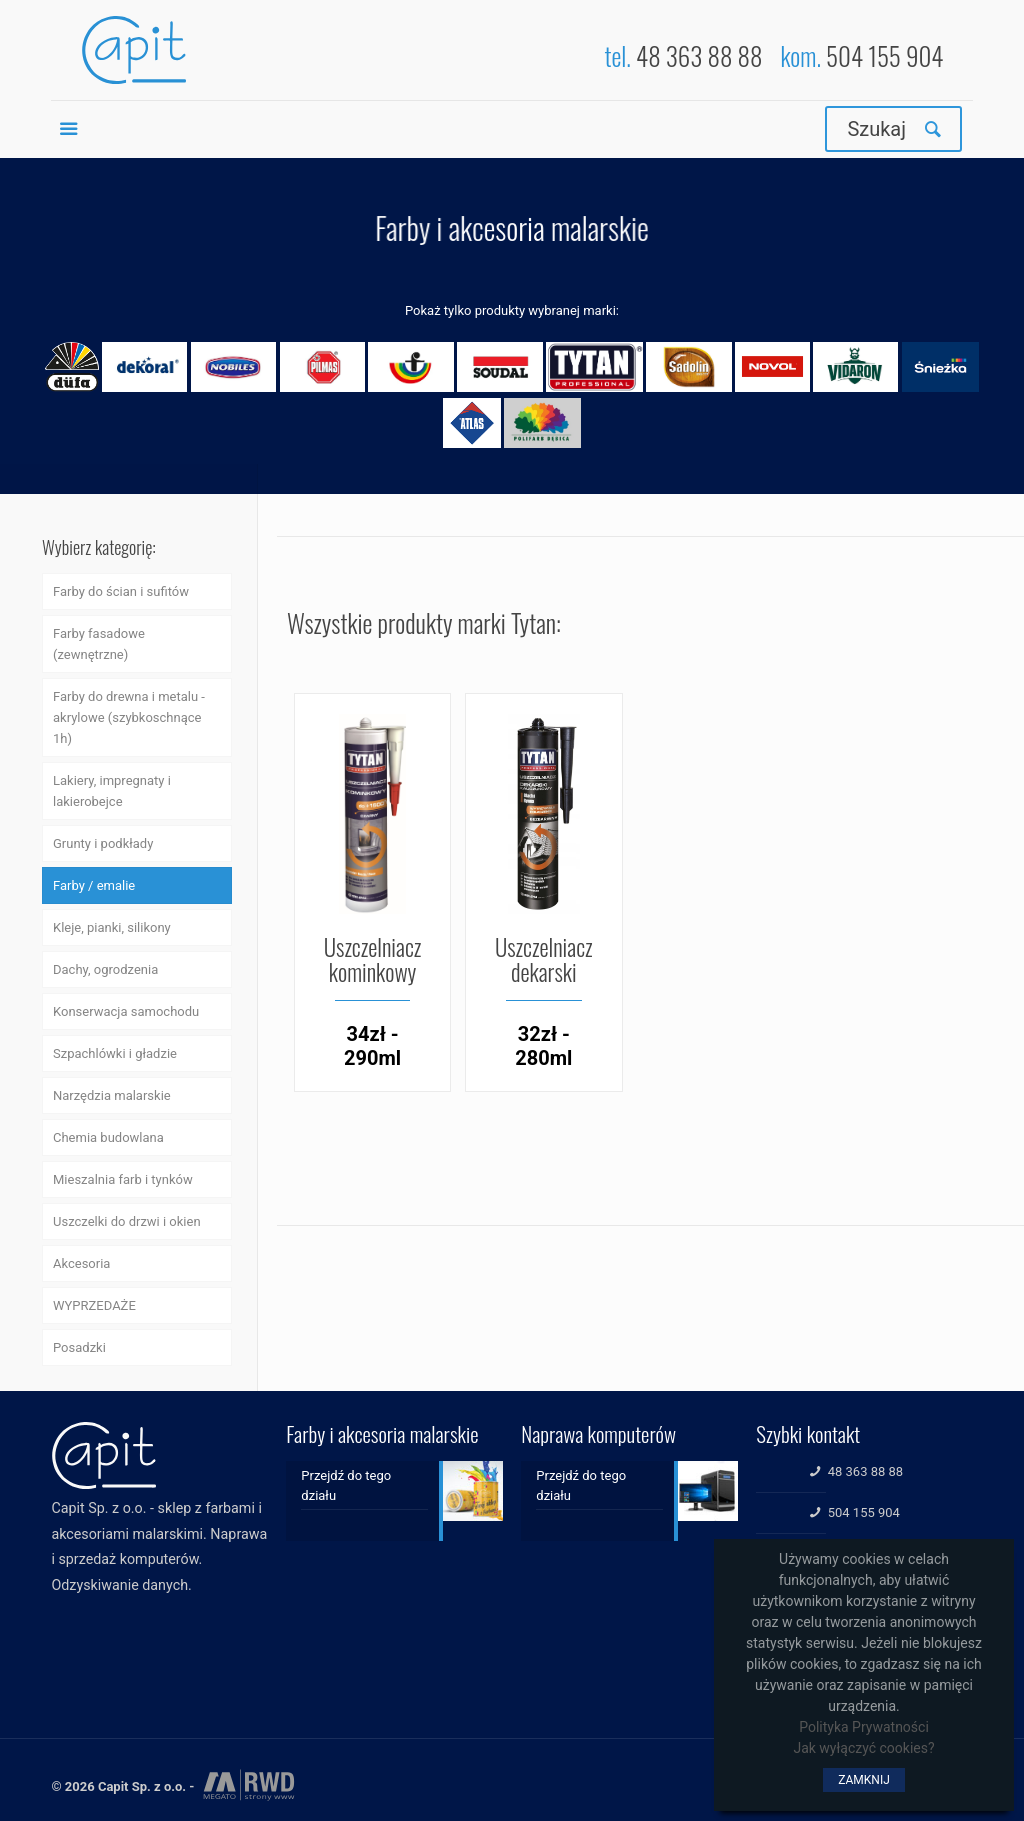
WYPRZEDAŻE (94, 1305)
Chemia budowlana (108, 1137)
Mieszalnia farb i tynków (123, 1179)
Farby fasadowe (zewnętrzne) (99, 644)
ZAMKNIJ (864, 1780)
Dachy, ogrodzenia (105, 969)
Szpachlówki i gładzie (115, 1053)
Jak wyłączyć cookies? (863, 1748)
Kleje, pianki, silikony (112, 927)
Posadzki (79, 1347)
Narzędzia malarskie (112, 1095)
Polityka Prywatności (864, 1727)
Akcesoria (81, 1263)
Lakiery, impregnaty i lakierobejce (112, 791)
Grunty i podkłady (103, 843)
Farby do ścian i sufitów (121, 591)
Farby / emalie (94, 885)
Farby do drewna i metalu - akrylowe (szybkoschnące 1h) (129, 717)
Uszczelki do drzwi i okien (127, 1221)
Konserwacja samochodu (126, 1011)
